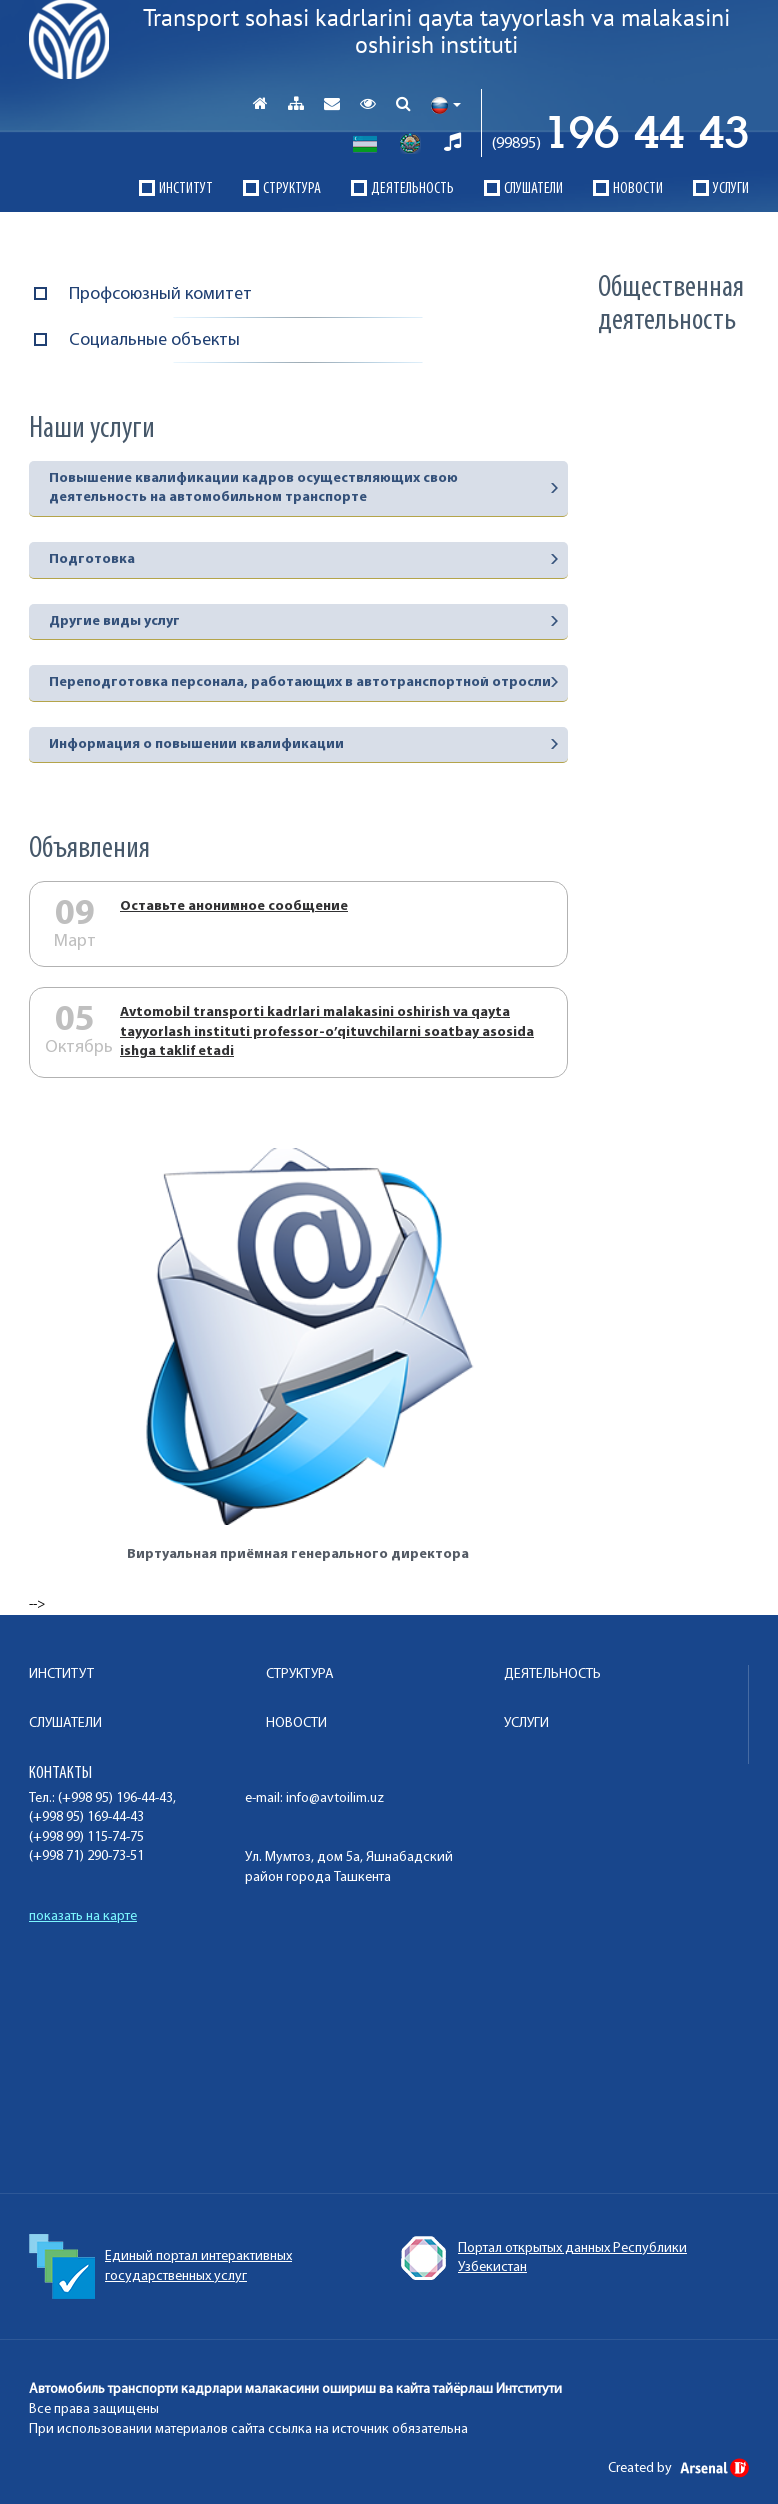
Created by (678, 2468)
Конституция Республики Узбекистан (171, 2258)
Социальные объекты (154, 340)
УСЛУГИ (731, 189)
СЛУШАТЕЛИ (533, 189)
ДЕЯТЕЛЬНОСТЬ (412, 189)
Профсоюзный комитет (160, 294)
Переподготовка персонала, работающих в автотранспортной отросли (300, 682)
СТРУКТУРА (292, 189)
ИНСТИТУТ (186, 189)
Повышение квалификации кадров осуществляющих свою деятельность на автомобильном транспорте (253, 488)
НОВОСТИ (638, 189)
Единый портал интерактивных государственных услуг (530, 2266)
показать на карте (83, 1916)
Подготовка (92, 559)
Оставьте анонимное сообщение (234, 906)
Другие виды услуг (114, 621)
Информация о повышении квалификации (196, 744)
